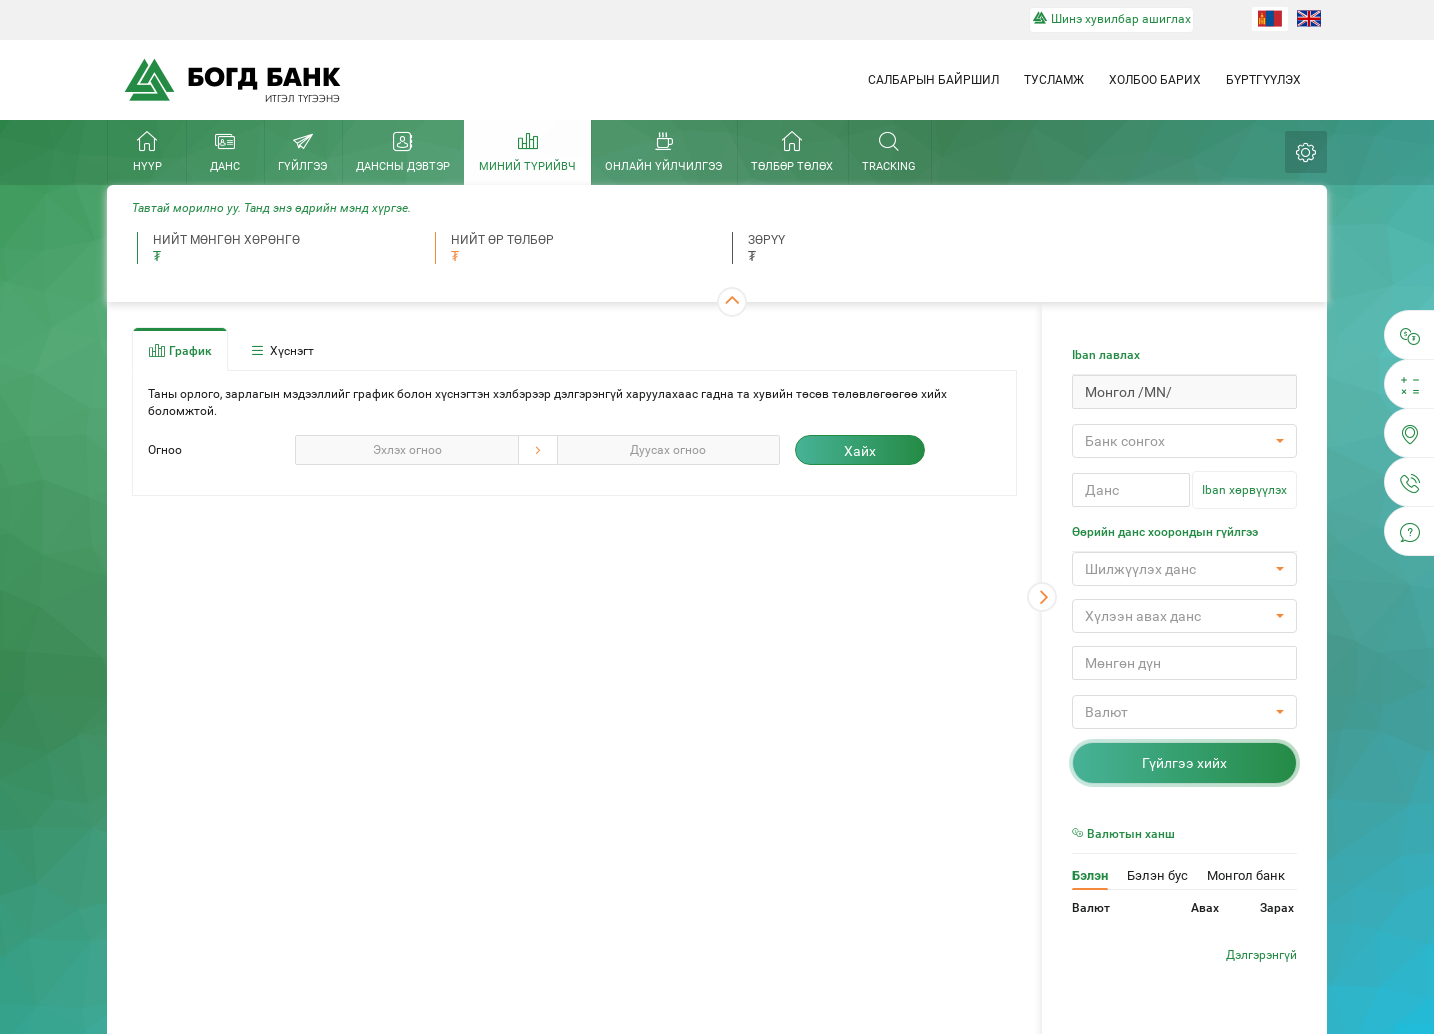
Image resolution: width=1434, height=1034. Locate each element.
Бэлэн (1090, 875)
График (180, 350)
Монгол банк (1246, 875)
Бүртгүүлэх (1263, 80)
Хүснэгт (281, 350)
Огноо (165, 450)
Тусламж (1054, 80)
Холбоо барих (1155, 80)
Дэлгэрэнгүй (1261, 955)
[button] (1184, 441)
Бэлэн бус (1157, 875)
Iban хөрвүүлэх (1244, 490)
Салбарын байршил (933, 80)
